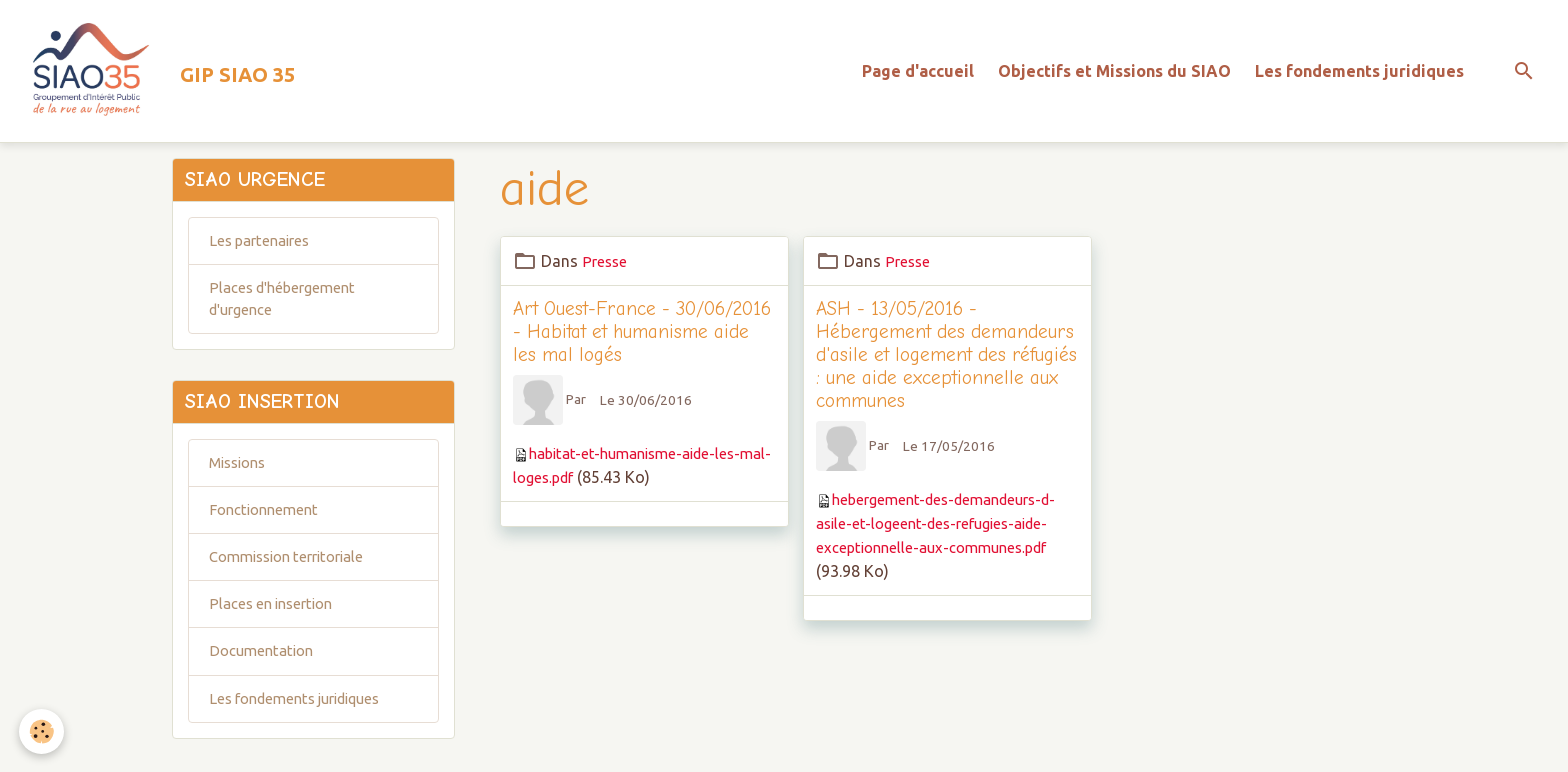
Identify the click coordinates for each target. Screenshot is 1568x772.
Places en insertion (276, 633)
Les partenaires (264, 255)
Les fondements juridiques (1359, 76)
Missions (241, 486)
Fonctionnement (268, 535)
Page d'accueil (918, 76)
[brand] (162, 76)
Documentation (265, 682)
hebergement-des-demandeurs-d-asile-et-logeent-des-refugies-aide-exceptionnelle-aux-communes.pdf (946, 533)
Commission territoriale (295, 584)
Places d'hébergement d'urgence (288, 316)
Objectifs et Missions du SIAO (1114, 76)
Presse (605, 270)
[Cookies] (42, 730)
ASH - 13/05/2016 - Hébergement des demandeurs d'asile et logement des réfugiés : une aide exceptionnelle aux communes (946, 364)
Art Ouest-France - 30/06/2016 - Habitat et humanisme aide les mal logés (642, 341)
